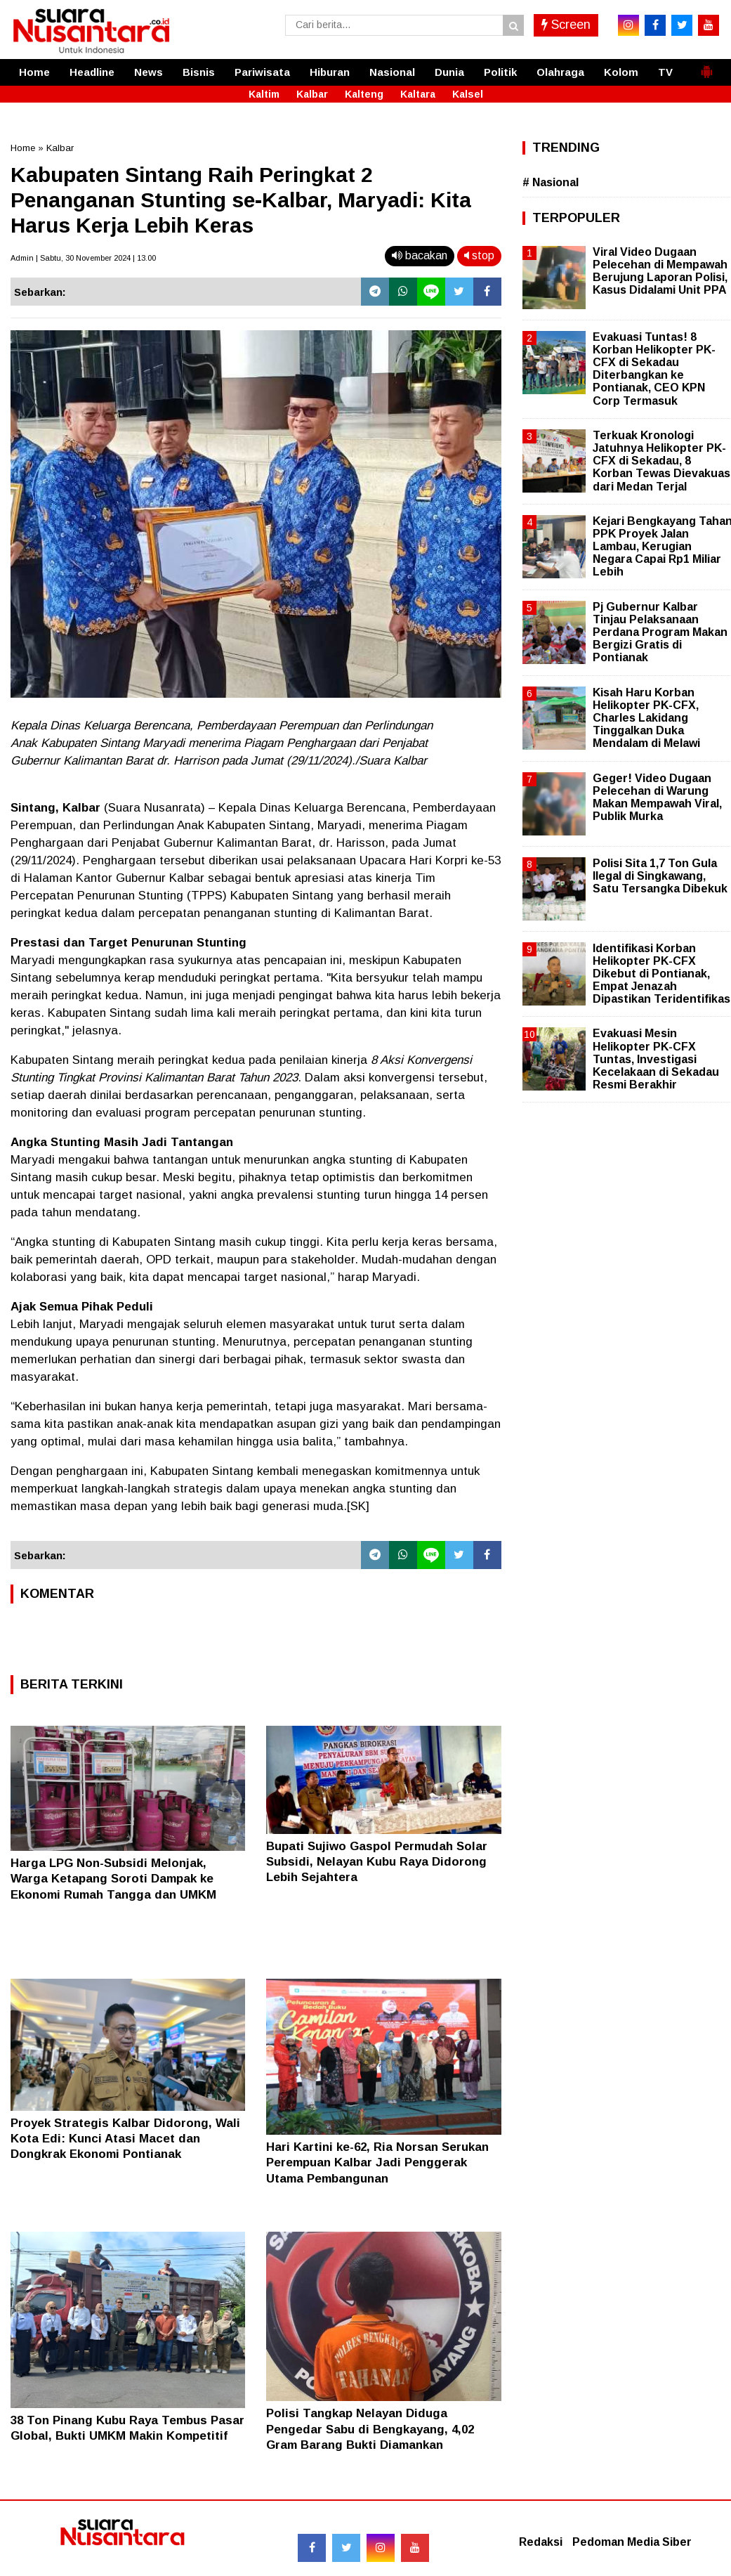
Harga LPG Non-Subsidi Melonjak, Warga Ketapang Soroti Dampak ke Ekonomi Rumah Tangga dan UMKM (113, 1878)
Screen (566, 25)
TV (665, 72)
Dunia (449, 72)
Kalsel (467, 94)
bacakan (419, 255)
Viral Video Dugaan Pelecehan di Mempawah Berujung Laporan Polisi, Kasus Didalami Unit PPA (660, 271)
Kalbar (312, 94)
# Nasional (550, 182)
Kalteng (364, 94)
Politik (500, 72)
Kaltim (264, 94)
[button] (706, 66)
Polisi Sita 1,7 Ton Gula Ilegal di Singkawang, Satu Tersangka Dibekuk (660, 876)
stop (479, 255)
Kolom (621, 72)
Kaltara (417, 94)
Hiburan (330, 72)
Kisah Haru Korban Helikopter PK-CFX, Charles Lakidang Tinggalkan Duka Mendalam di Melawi (646, 718)
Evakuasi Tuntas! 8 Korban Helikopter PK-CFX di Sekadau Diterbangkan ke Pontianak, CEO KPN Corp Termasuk (654, 369)
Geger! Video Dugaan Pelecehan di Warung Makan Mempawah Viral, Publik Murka (657, 797)
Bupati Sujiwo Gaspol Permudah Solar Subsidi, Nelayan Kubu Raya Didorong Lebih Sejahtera (376, 1862)
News (148, 72)
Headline (92, 72)
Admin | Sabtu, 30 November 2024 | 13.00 (83, 258)
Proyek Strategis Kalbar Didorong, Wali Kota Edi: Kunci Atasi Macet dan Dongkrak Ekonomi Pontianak (125, 2138)
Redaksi (540, 2542)
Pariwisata (262, 72)
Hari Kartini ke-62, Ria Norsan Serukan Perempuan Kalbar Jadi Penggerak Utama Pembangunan (377, 2162)
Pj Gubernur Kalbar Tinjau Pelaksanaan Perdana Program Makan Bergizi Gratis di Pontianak (660, 632)
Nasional (392, 72)
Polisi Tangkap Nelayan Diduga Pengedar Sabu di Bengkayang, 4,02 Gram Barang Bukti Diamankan (370, 2429)
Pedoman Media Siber (632, 2542)
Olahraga (560, 72)
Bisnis (199, 72)
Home (34, 72)
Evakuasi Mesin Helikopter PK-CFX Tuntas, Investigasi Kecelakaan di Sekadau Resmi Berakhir (656, 1059)
